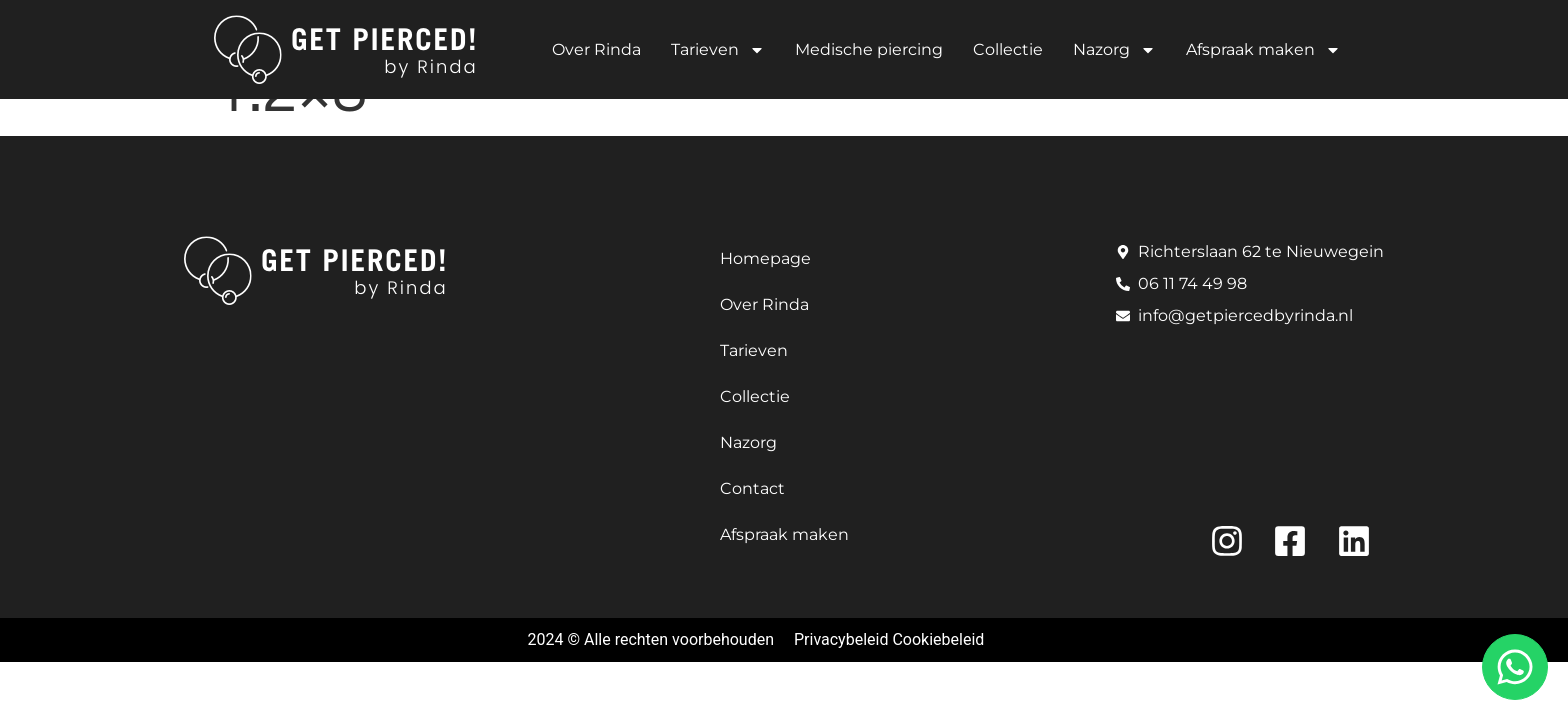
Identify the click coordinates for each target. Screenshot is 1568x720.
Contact (752, 488)
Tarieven (718, 50)
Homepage (765, 258)
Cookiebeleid (938, 639)
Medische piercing (869, 49)
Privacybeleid (841, 639)
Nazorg (1114, 50)
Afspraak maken (1263, 50)
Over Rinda (596, 49)
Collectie (1008, 49)
